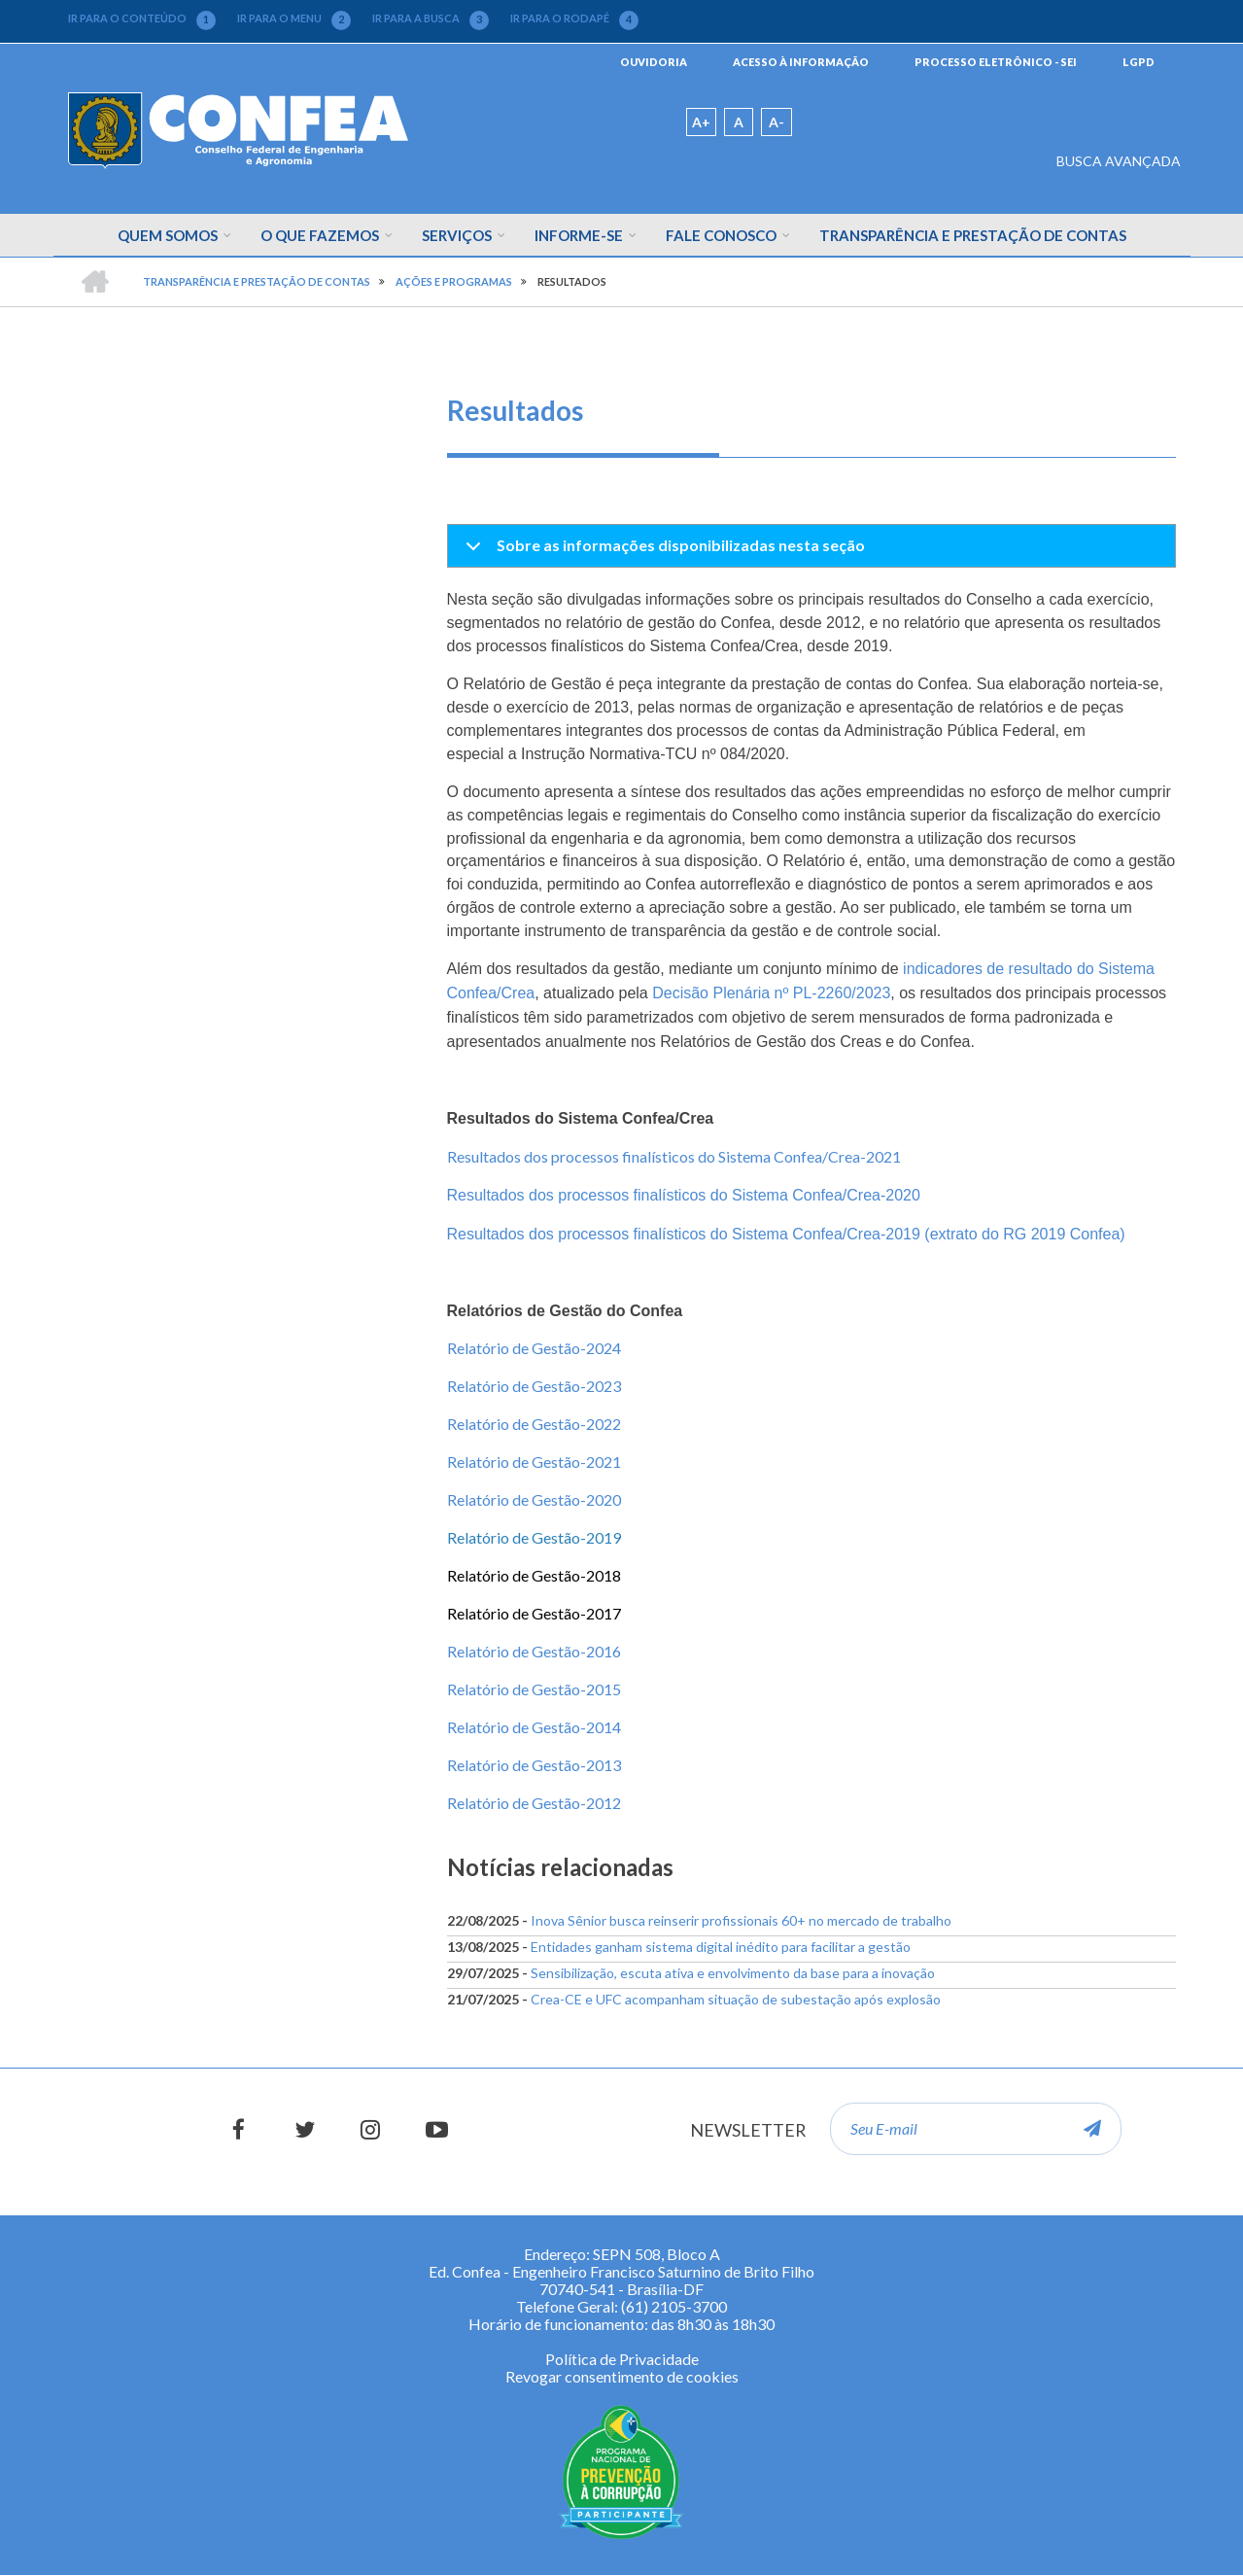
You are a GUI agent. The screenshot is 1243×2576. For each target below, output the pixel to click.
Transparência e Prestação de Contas (972, 235)
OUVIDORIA (653, 61)
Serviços (457, 235)
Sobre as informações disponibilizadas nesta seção (662, 551)
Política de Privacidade (622, 2359)
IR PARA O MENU (294, 18)
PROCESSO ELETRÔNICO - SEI (996, 61)
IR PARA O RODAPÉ (574, 18)
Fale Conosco (721, 235)
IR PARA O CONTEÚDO (142, 18)
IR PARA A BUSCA (430, 18)
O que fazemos (319, 235)
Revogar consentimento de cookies (622, 2376)
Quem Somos (168, 235)
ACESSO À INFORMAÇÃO (801, 61)
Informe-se (579, 235)
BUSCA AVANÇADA (1118, 161)
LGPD (1138, 61)
